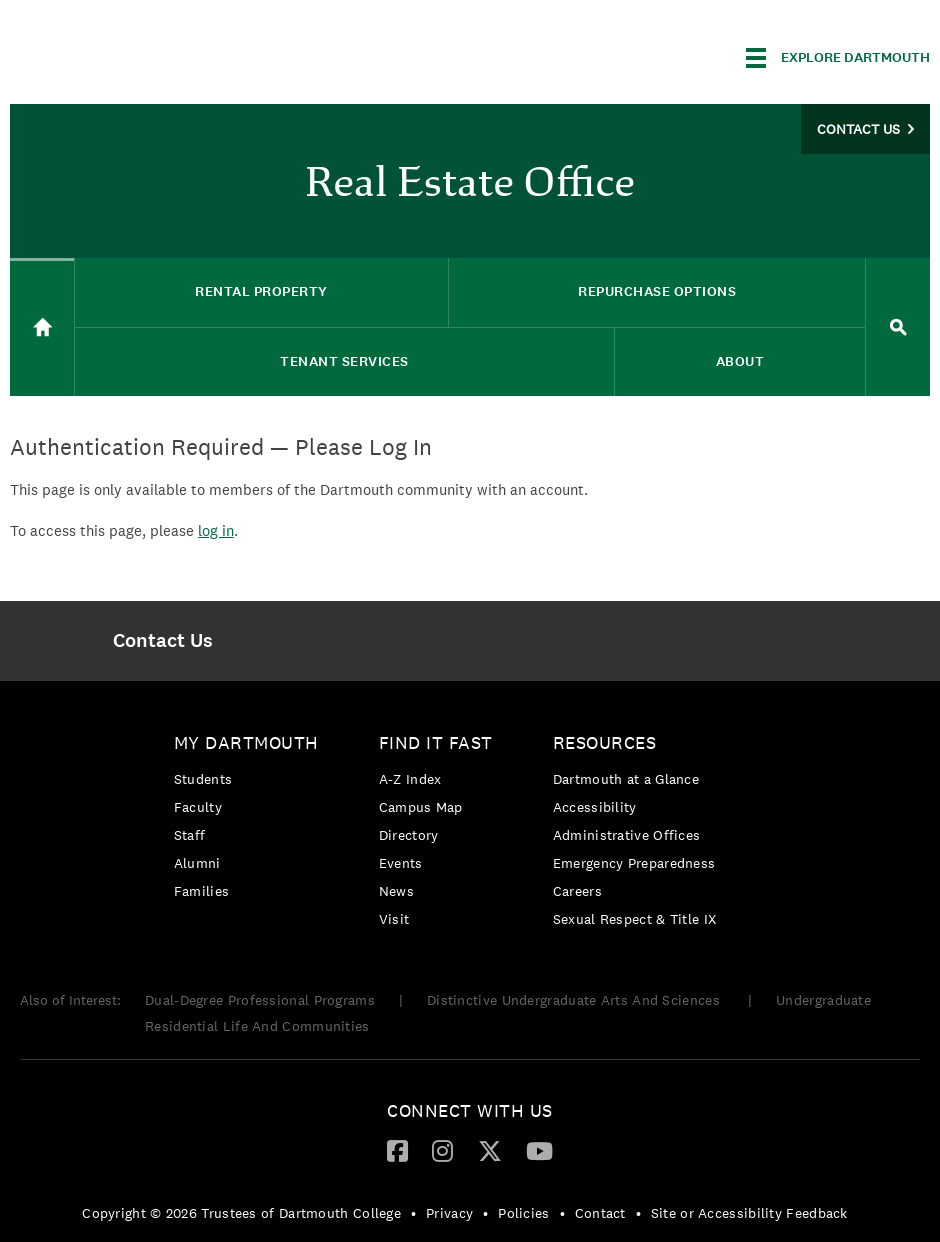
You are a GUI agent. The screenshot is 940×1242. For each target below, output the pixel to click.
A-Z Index (410, 779)
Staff (190, 835)
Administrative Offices (627, 835)
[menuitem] (163, 641)
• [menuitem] (413, 1213)
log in (216, 530)
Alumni (197, 863)
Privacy (449, 1213)
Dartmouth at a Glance (626, 779)
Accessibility (595, 807)
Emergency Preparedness (634, 863)
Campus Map (421, 807)
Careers (577, 891)
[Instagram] (442, 1150)
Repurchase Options (657, 291)
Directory (409, 835)
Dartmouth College (168, 54)
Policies (523, 1213)
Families (201, 891)
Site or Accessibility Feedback (749, 1213)
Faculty (198, 807)
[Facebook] (397, 1150)
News (396, 891)
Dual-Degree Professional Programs (260, 1000)
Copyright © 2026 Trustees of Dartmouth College (241, 1213)
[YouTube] (539, 1150)
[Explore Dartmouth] (838, 58)
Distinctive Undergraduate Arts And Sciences (575, 1000)
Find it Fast (436, 742)
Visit (394, 919)
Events (401, 863)
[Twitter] (490, 1150)
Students (203, 779)
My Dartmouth (246, 742)
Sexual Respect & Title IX (635, 919)
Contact (600, 1213)
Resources (605, 742)
